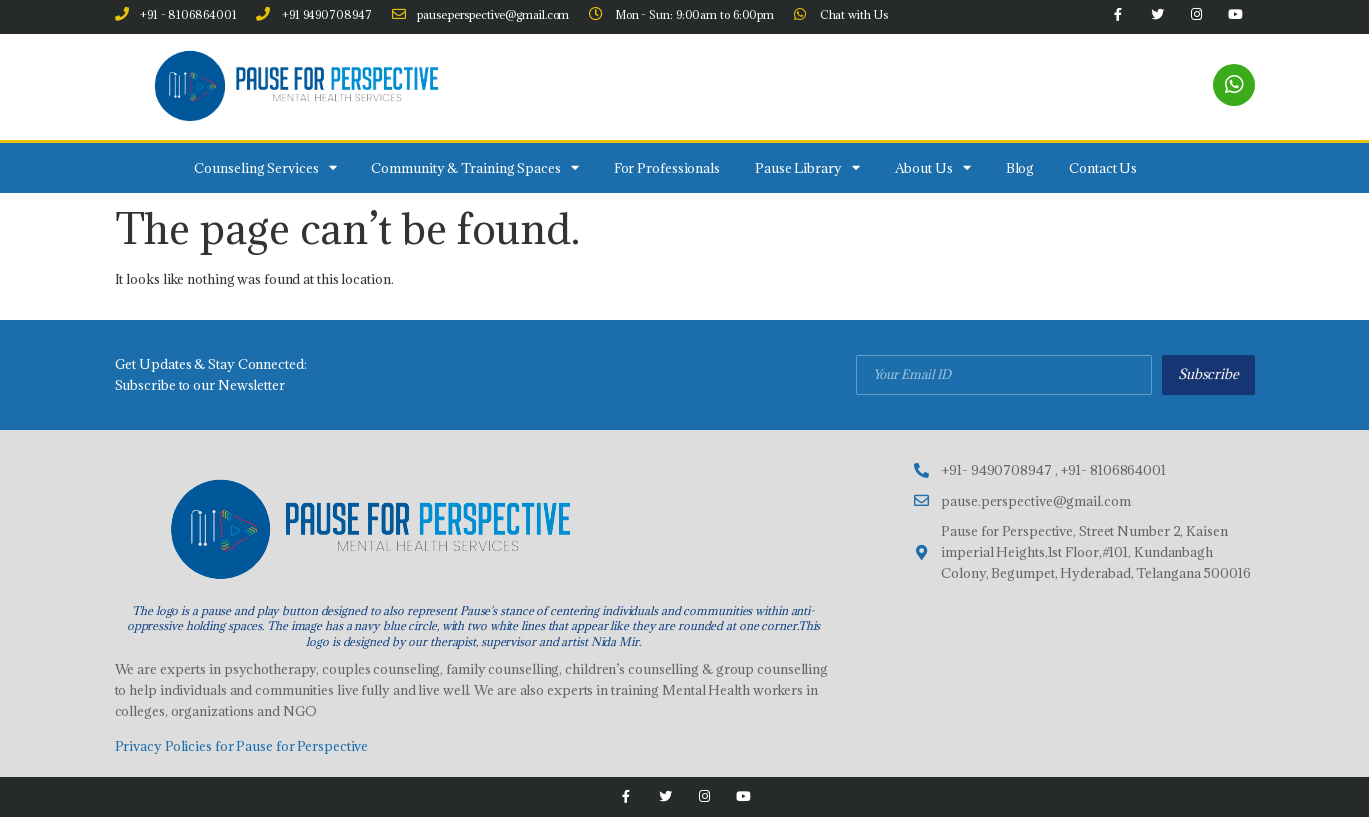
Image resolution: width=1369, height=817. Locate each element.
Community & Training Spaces (474, 167)
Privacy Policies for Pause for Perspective (242, 746)
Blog (1020, 168)
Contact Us (1103, 168)
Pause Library (807, 167)
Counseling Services (265, 167)
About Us (933, 167)
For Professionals (667, 168)
